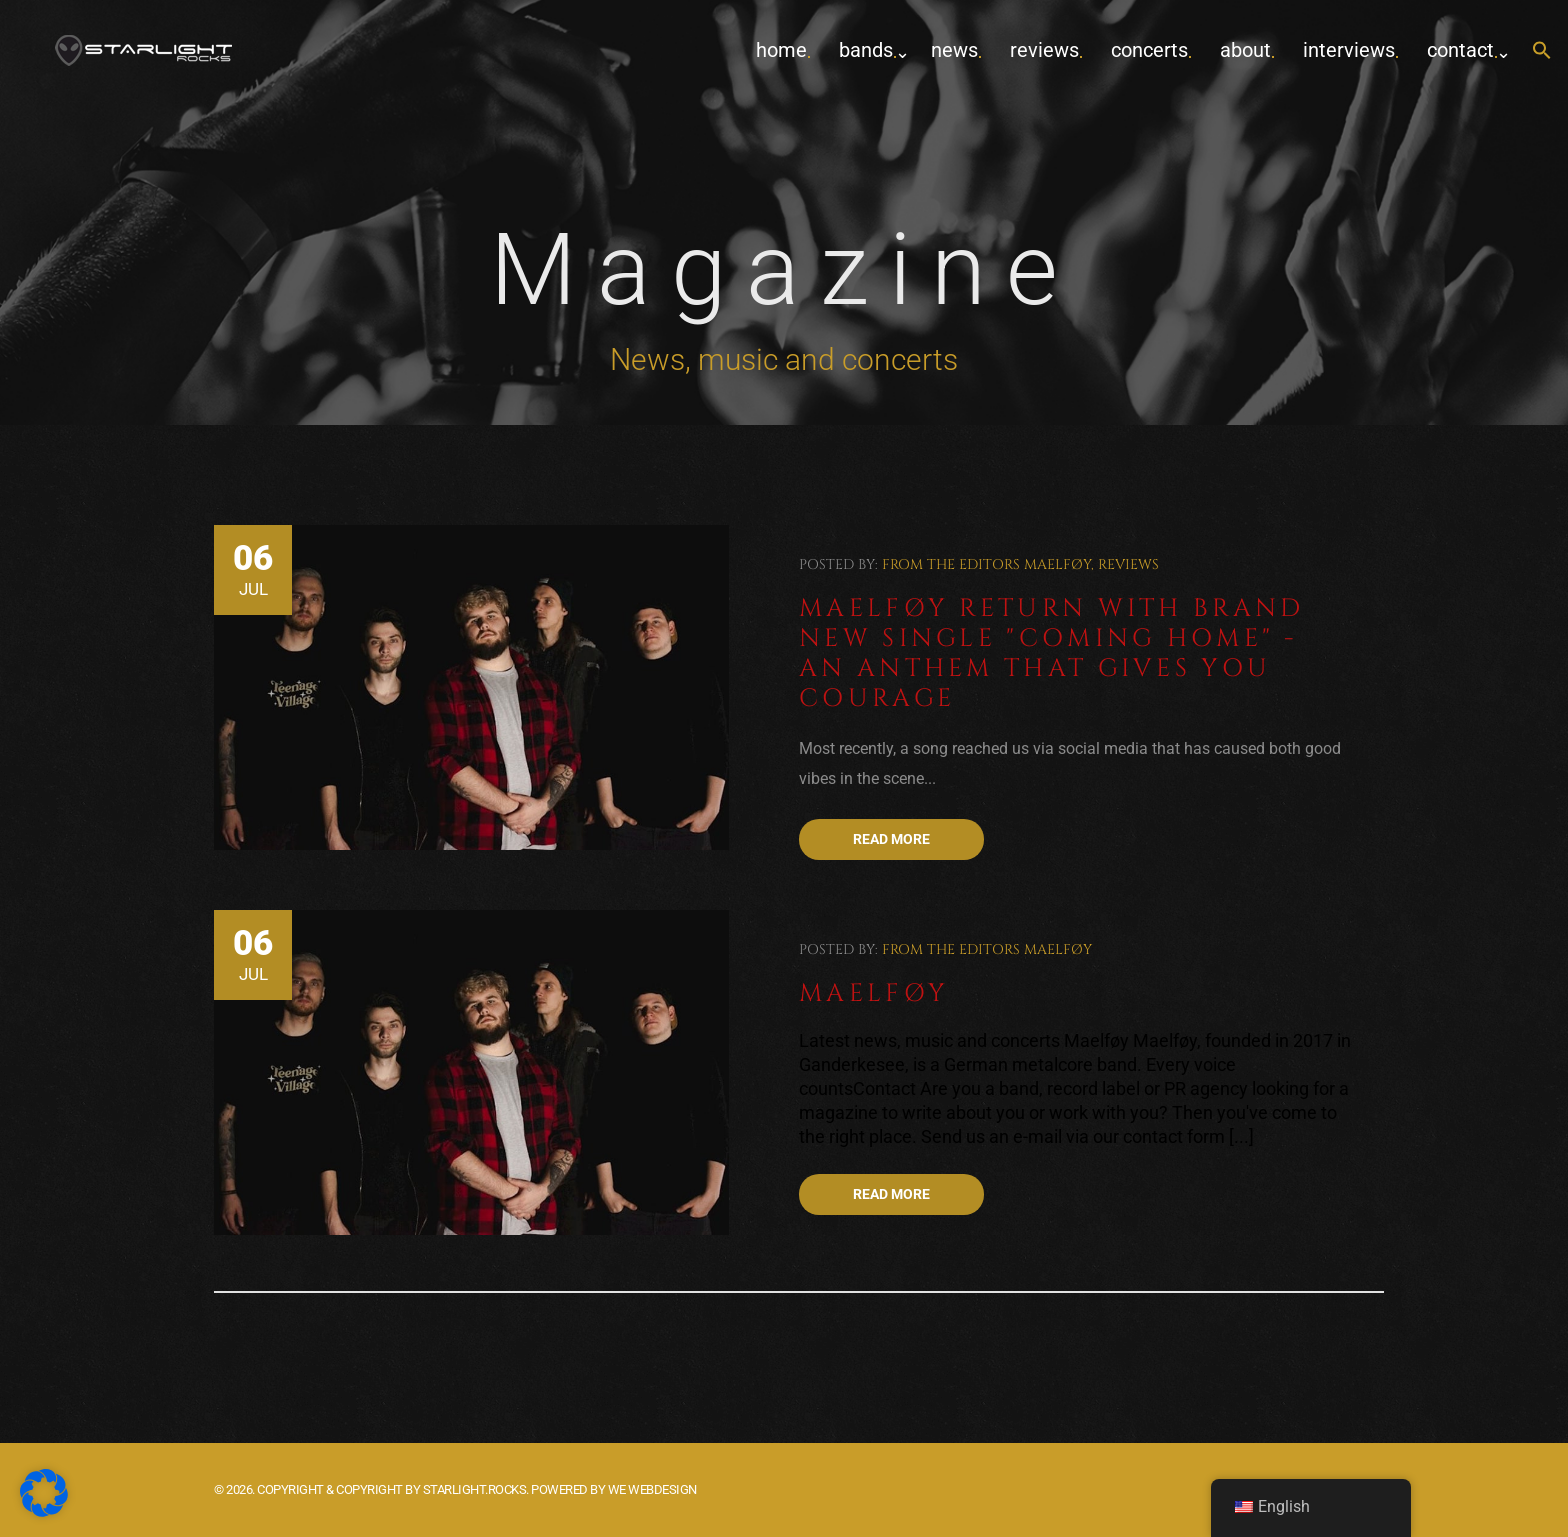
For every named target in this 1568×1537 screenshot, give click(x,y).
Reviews (1044, 50)
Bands (866, 50)
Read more (891, 839)
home (781, 50)
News (954, 50)
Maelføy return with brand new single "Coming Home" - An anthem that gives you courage (1052, 653)
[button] (1542, 51)
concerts (1149, 50)
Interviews (1349, 50)
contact (1460, 50)
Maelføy (1057, 564)
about (1245, 50)
